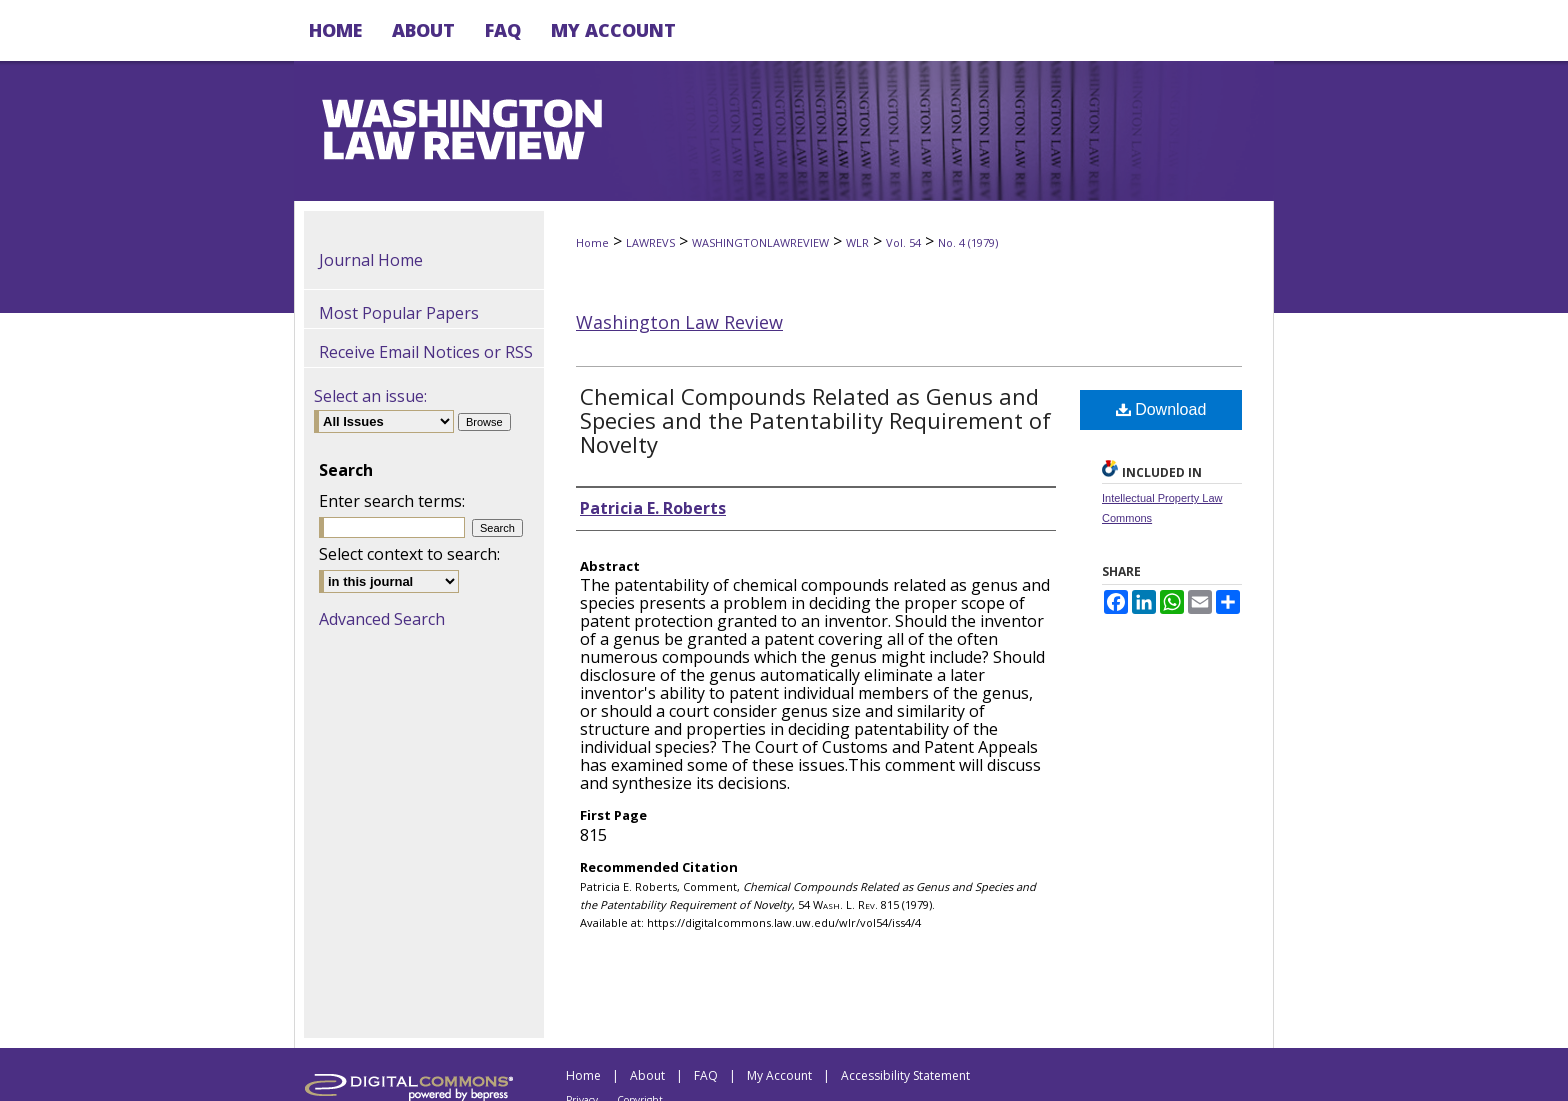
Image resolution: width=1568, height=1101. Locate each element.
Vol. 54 (903, 242)
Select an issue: (370, 396)
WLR (857, 242)
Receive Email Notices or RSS (426, 352)
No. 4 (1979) (968, 242)
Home (592, 242)
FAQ (706, 1075)
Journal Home (371, 260)
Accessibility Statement (905, 1075)
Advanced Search (382, 619)
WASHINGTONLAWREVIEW (760, 242)
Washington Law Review (679, 322)
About (647, 1075)
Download (1161, 409)
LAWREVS (650, 242)
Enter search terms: (392, 501)
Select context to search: (409, 554)
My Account (779, 1075)
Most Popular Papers (399, 313)
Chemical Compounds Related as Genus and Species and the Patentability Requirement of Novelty (815, 420)
